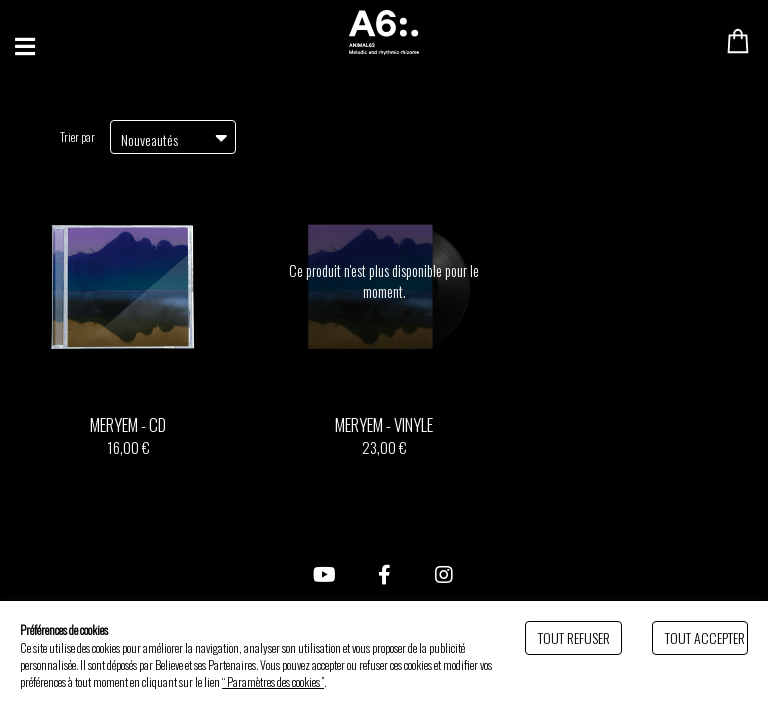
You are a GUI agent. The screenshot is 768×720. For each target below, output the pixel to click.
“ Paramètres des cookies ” (273, 681)
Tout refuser (574, 637)
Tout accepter (705, 637)
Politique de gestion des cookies (390, 681)
